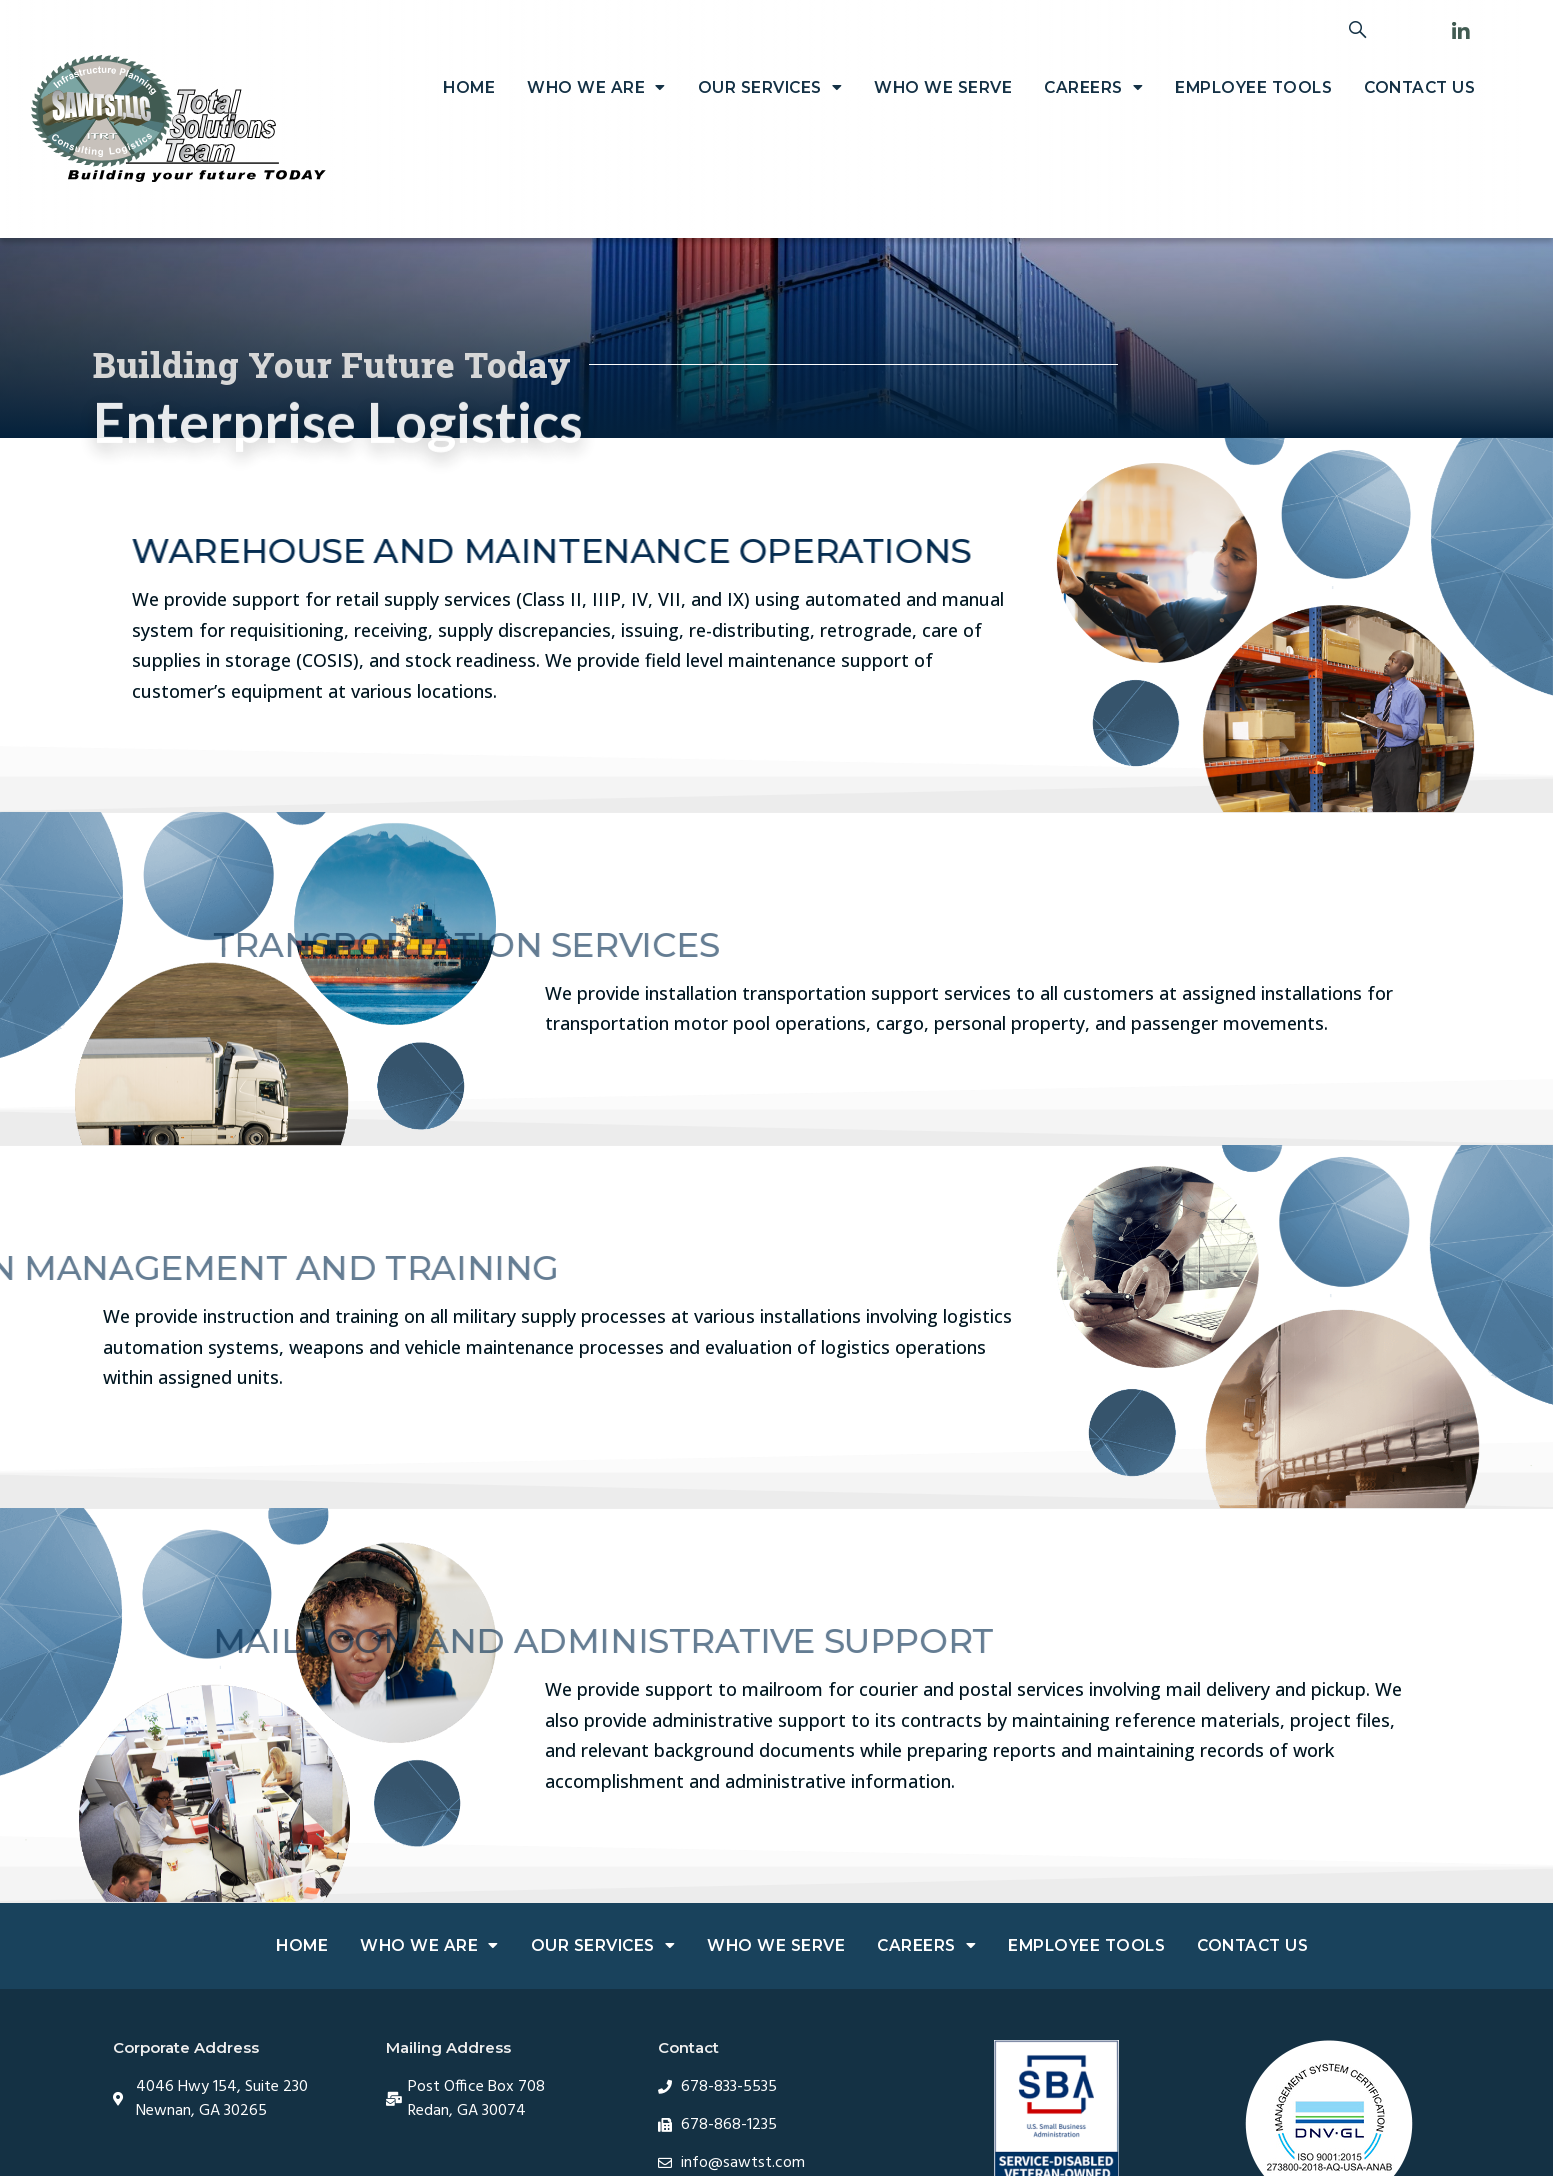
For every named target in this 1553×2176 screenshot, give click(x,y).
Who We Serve (943, 87)
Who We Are (596, 88)
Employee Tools (1253, 87)
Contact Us (1419, 87)
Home (469, 87)
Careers (1093, 88)
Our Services (770, 88)
